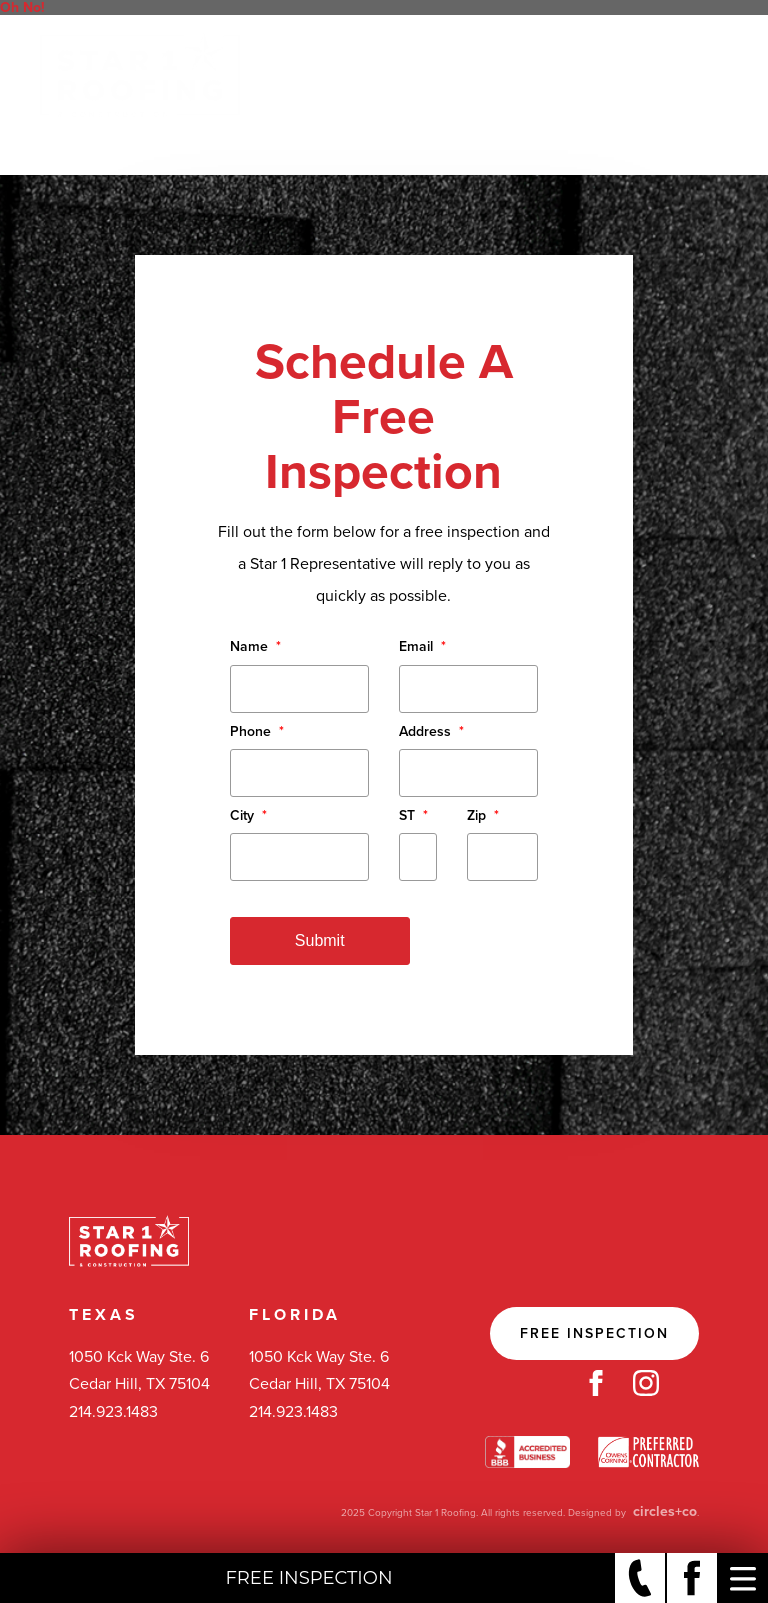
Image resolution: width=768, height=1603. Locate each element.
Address (431, 731)
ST (413, 815)
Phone (257, 731)
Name (255, 646)
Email (422, 646)
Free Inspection (594, 1333)
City (248, 815)
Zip (483, 815)
